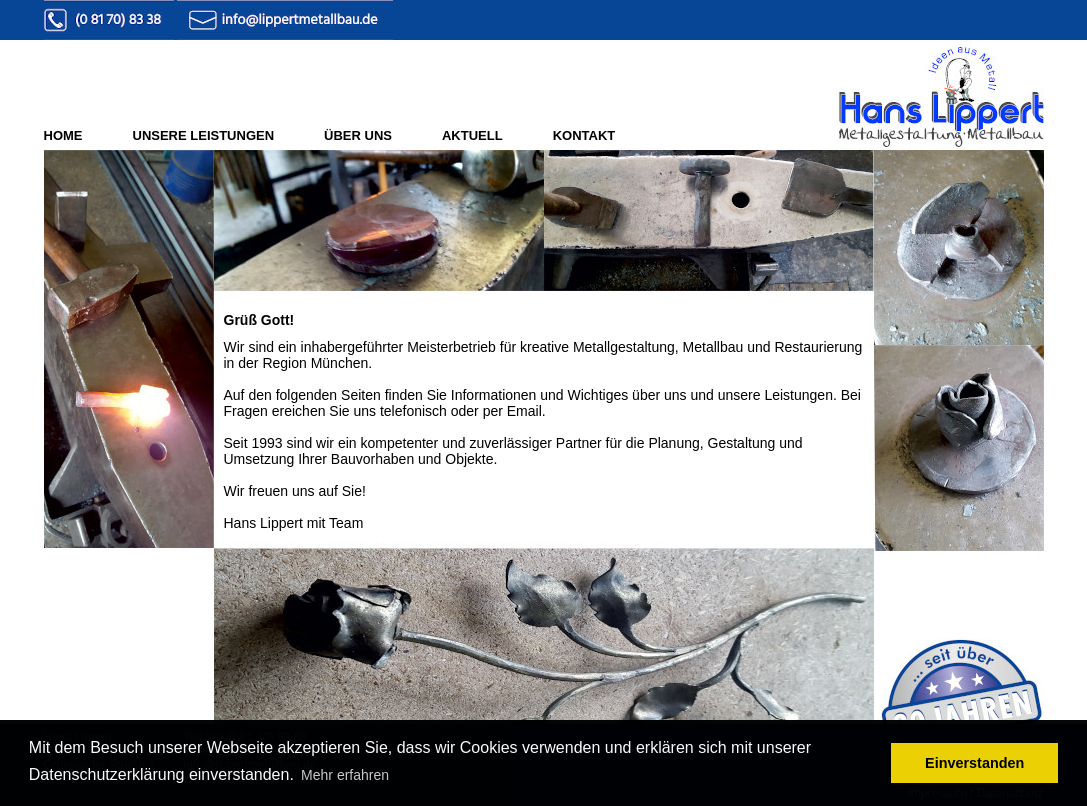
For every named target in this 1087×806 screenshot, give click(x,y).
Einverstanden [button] (974, 763)
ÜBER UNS (358, 135)
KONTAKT (584, 135)
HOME (63, 135)
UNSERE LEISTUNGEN (204, 135)
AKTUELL (472, 135)
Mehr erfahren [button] (345, 775)
